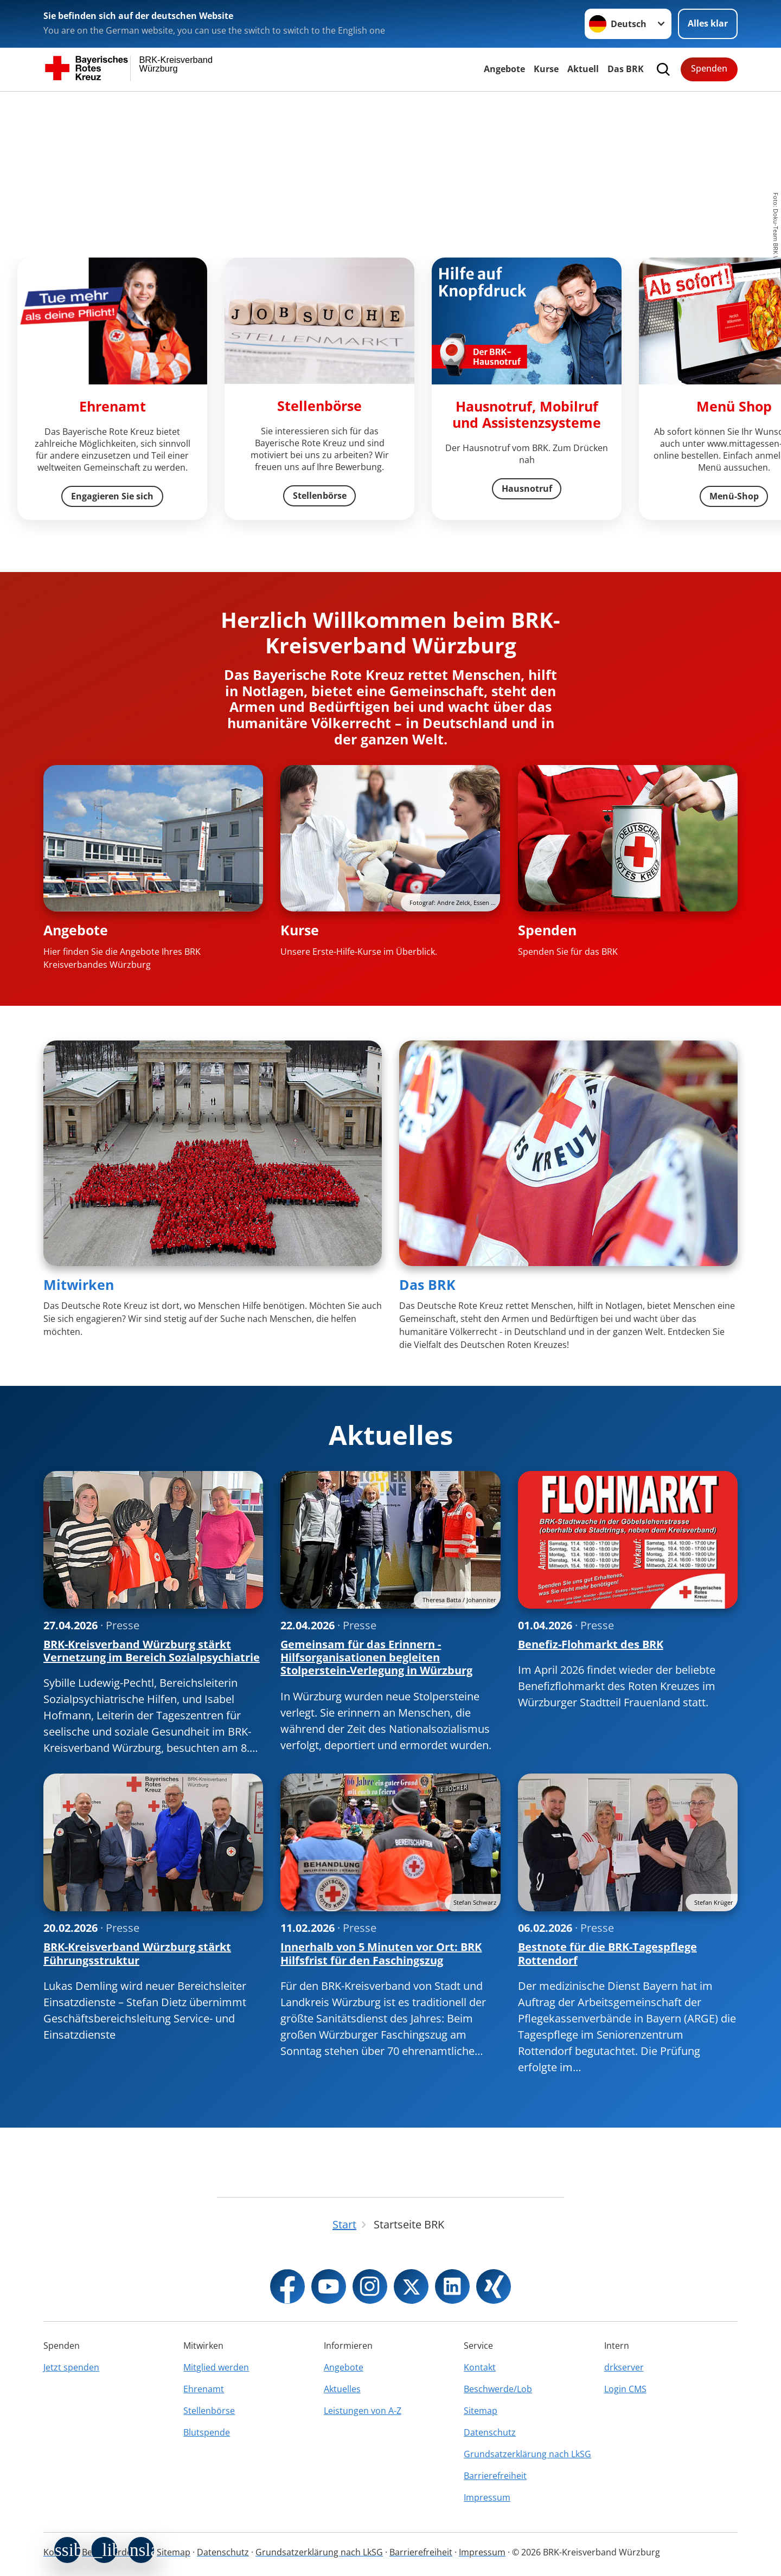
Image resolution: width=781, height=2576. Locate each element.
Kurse (546, 69)
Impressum (487, 2497)
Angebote (504, 69)
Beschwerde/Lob (498, 2389)
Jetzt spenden (71, 2367)
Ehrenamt (203, 2389)
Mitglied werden (216, 2367)
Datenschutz (490, 2432)
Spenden (709, 68)
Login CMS (625, 2389)
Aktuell (583, 69)
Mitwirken (78, 1284)
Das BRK (625, 69)
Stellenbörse (209, 2411)
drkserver (624, 2367)
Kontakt (480, 2367)
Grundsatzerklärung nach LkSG (527, 2454)
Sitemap (480, 2411)
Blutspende (206, 2432)
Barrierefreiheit (495, 2476)
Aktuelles (342, 2389)
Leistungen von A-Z (362, 2411)
